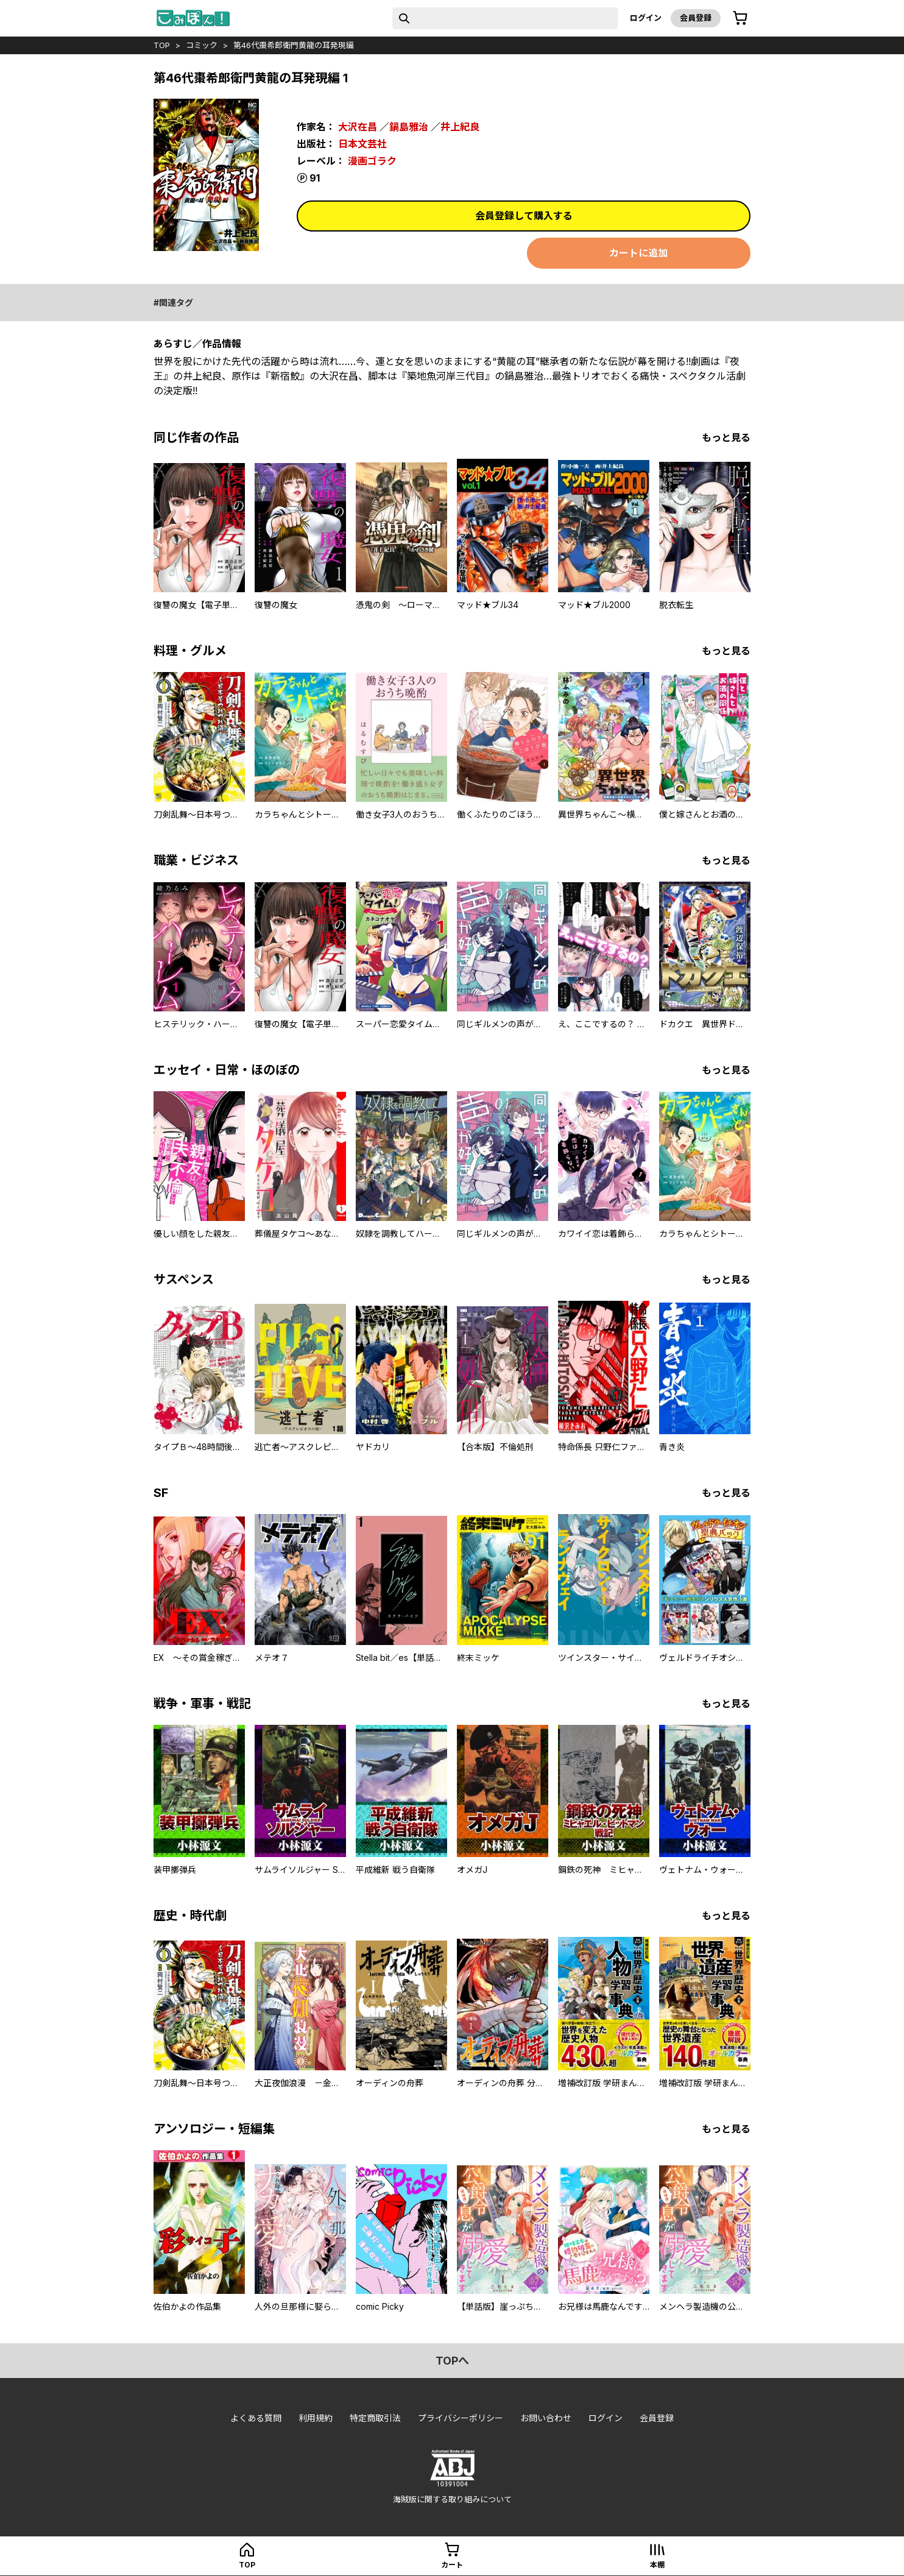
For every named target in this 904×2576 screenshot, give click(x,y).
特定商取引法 (375, 2418)
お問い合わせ (545, 2418)
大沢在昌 (357, 127)
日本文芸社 (362, 144)
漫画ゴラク (372, 161)
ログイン (646, 18)
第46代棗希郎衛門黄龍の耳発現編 (293, 45)
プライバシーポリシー (460, 2418)
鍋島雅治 (408, 127)
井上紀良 (459, 127)
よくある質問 (255, 2418)
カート (452, 2564)
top (162, 45)
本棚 (657, 2564)
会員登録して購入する (524, 216)
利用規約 (315, 2418)
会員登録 (696, 18)
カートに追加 (638, 253)
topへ (452, 2360)
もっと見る (726, 437)
